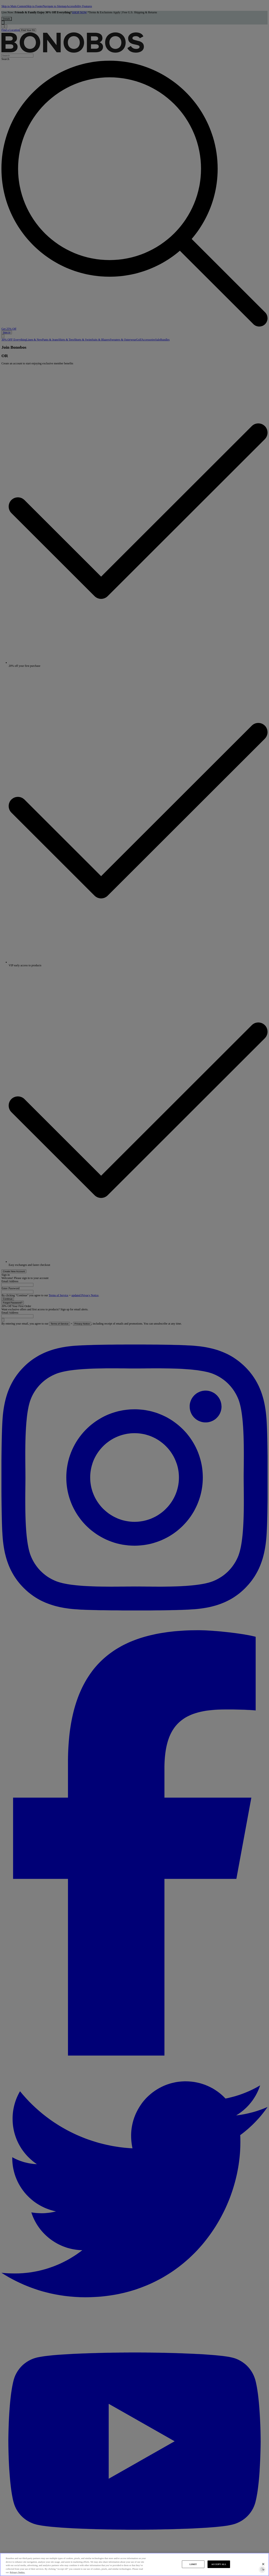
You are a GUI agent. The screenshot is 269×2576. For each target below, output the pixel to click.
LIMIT (193, 2564)
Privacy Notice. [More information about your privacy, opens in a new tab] (17, 2572)
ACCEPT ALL (218, 2564)
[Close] (263, 2564)
